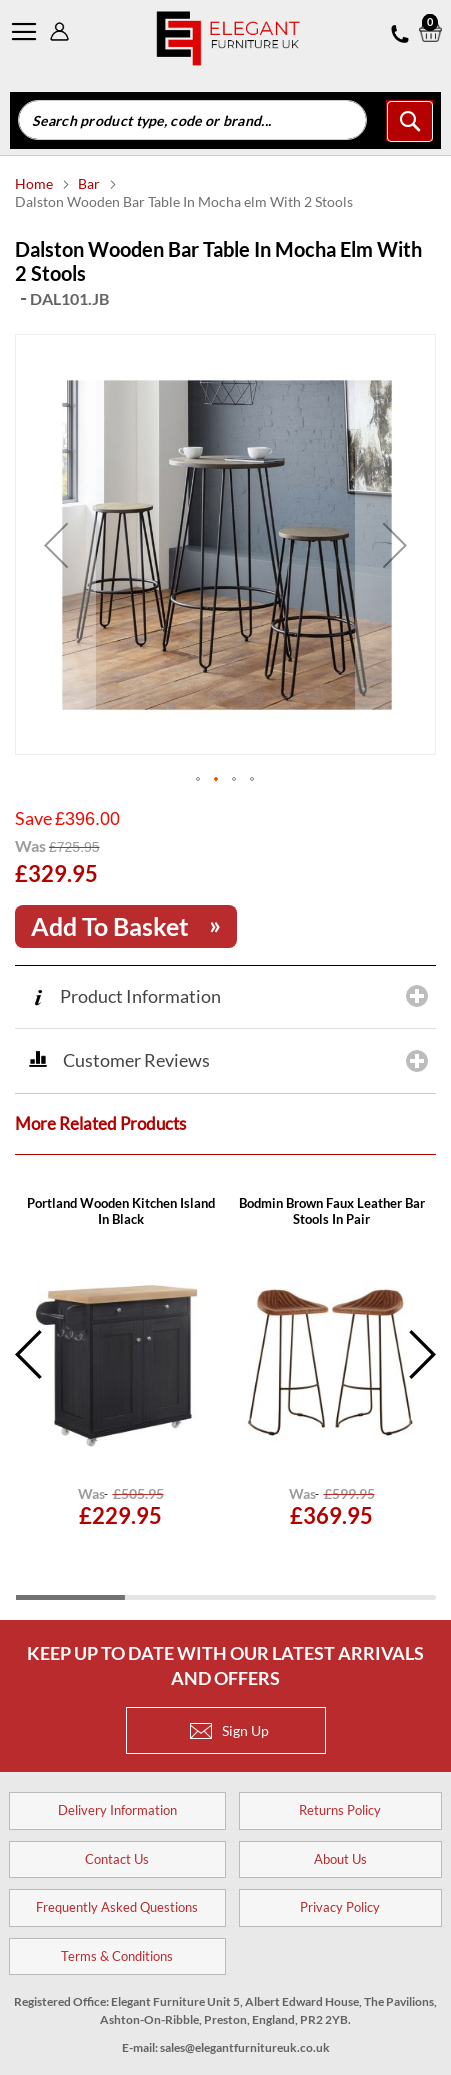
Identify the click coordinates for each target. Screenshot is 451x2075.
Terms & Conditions (117, 1946)
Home (35, 183)
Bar (90, 183)
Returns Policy (340, 1800)
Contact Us (117, 1849)
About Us (340, 1849)
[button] (199, 770)
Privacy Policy (340, 1897)
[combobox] (192, 120)
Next (421, 1344)
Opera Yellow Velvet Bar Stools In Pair (332, 1201)
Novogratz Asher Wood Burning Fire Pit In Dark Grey (121, 1201)
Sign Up (229, 1720)
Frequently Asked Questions (117, 1897)
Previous (30, 1344)
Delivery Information (117, 1800)
